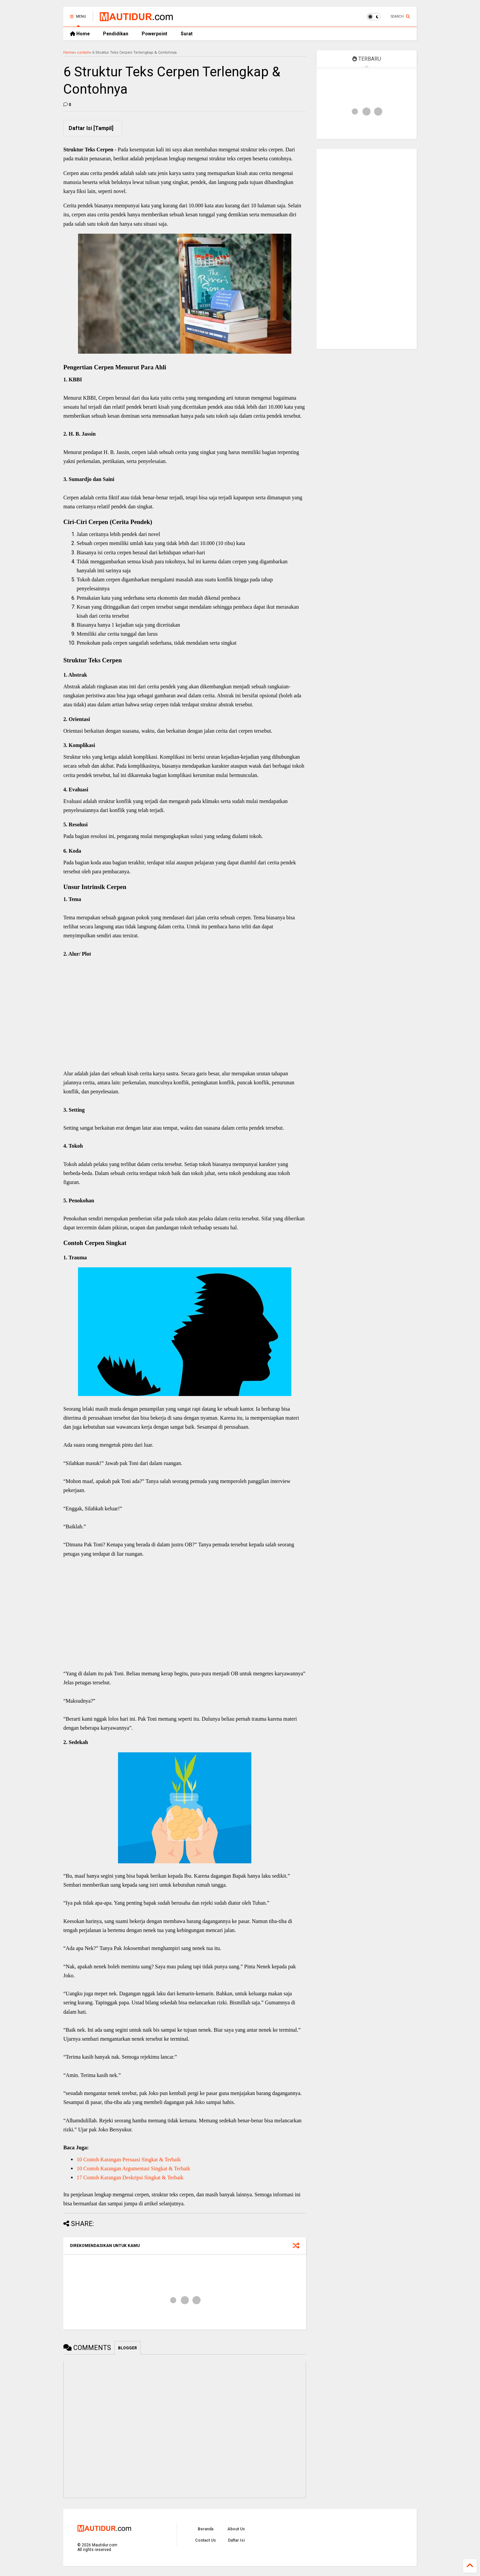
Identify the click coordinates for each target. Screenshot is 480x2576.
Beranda (205, 2529)
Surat (187, 33)
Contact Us (205, 2540)
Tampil (103, 128)
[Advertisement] (184, 1020)
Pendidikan (115, 33)
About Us (236, 2529)
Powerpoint (154, 33)
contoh (83, 52)
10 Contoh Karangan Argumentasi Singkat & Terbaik (133, 2168)
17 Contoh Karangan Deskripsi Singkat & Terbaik (130, 2177)
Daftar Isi (236, 2540)
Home (80, 33)
